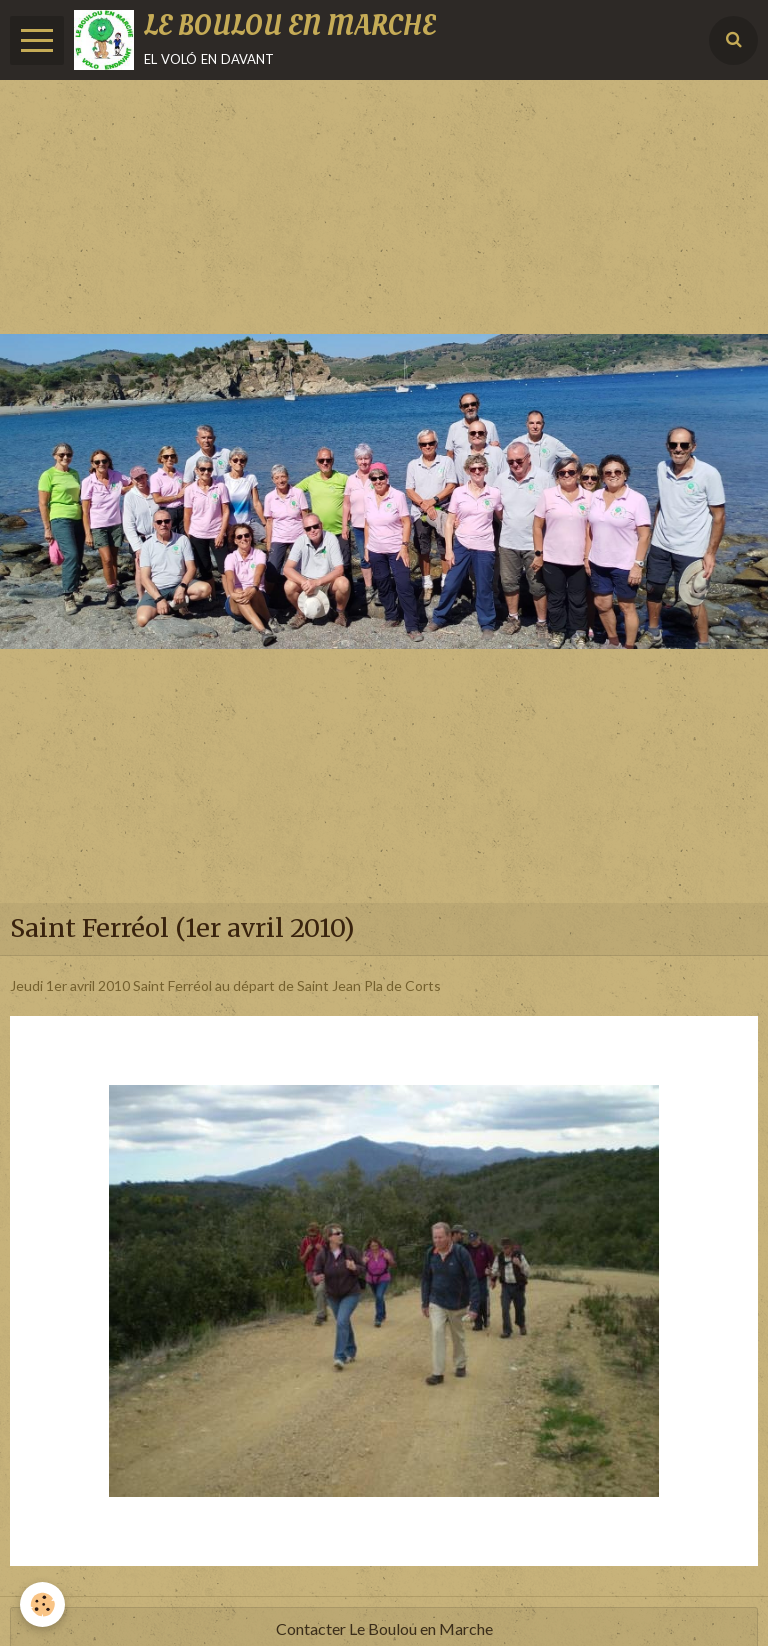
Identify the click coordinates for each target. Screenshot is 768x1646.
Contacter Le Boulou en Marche (384, 1628)
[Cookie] (42, 1604)
